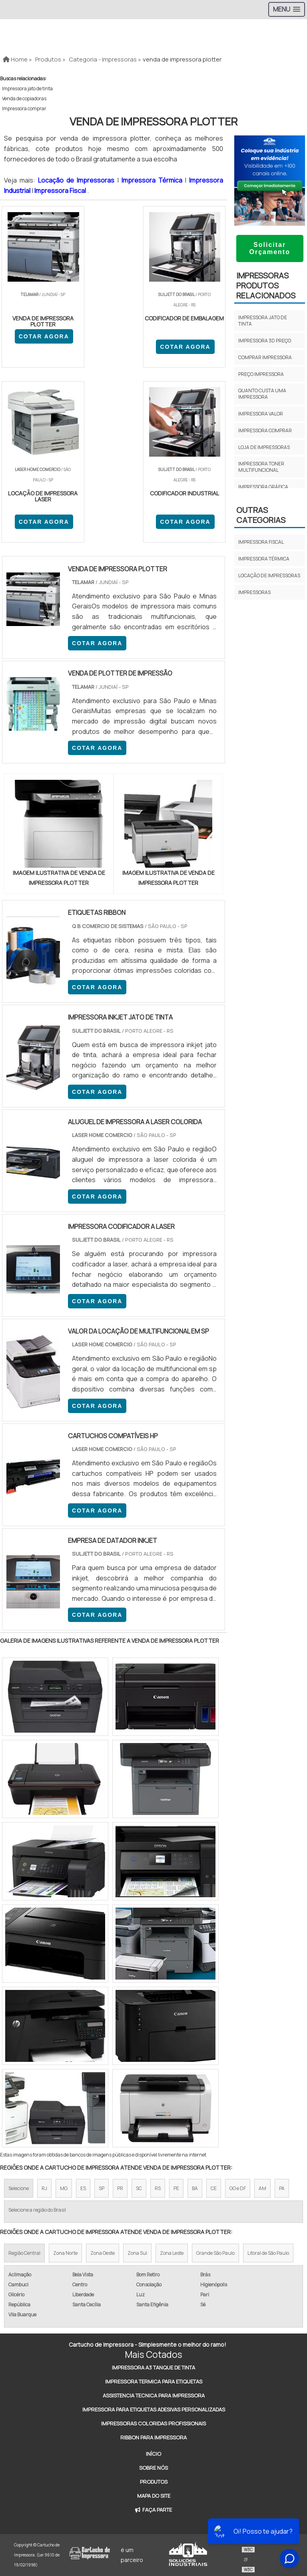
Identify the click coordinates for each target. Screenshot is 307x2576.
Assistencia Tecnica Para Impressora (154, 2395)
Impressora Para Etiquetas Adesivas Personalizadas (153, 2409)
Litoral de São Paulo (268, 2253)
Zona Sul (137, 2253)
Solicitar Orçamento (269, 248)
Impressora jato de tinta (27, 88)
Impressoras (254, 592)
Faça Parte (153, 2509)
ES (83, 2188)
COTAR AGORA (43, 336)
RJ (44, 2188)
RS (158, 2188)
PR (120, 2188)
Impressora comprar (24, 108)
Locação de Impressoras (77, 180)
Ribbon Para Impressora (153, 2437)
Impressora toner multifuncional (261, 466)
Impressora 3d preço (264, 340)
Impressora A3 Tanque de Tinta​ (153, 2367)
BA (195, 2188)
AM (262, 2188)
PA (282, 2188)
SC (139, 2188)
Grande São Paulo (215, 2253)
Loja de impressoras (264, 447)
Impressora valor (260, 413)
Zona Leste (171, 2253)
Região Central (24, 2253)
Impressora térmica (263, 558)
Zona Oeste (102, 2253)
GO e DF (237, 2188)
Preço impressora (261, 374)
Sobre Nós (153, 2467)
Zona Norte (65, 2253)
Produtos (153, 2481)
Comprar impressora (265, 357)
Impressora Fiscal (60, 190)
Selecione (18, 2188)
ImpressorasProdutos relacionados (265, 285)
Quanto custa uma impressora (262, 393)
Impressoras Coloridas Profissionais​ (153, 2423)
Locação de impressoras (269, 575)
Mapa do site (153, 2495)
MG (64, 2188)
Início (153, 2453)
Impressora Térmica (153, 180)
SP (101, 2188)
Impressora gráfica (263, 486)
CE (214, 2188)
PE (176, 2188)
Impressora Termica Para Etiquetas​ (153, 2381)
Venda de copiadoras (24, 98)
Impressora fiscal (261, 542)
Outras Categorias (260, 515)
